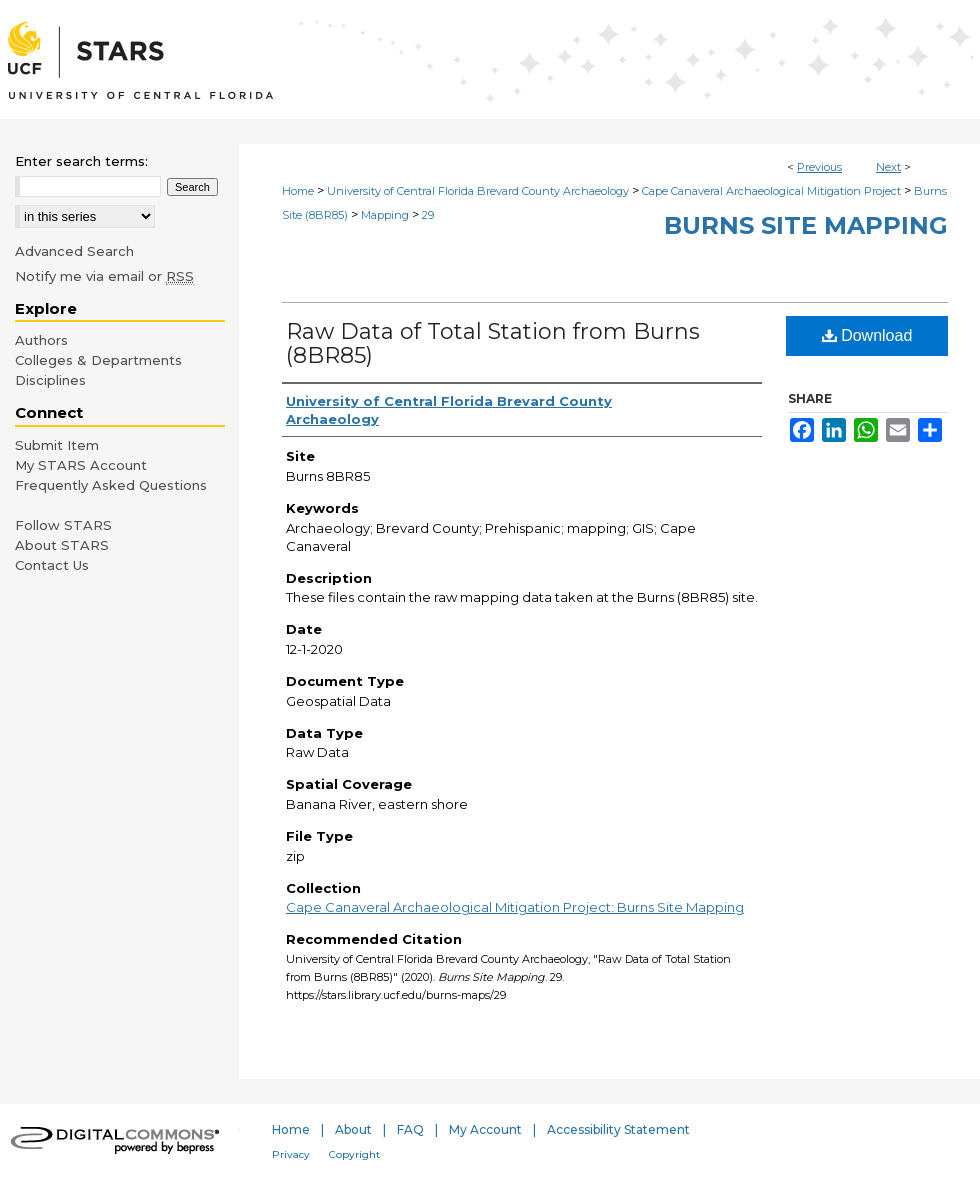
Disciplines (50, 380)
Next (888, 167)
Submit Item (57, 445)
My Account (485, 1129)
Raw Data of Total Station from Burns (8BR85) (493, 343)
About (353, 1129)
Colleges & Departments (98, 360)
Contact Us (52, 565)
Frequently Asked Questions (111, 485)
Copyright (354, 1154)
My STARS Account (81, 465)
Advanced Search (74, 251)
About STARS (62, 545)
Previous (819, 167)
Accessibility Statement (618, 1129)
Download (867, 335)
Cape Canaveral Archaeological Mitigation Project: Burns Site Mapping (515, 907)
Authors (41, 340)
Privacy (291, 1154)
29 (428, 215)
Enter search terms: (81, 161)
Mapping (385, 215)
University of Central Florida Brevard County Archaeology (478, 191)
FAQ (410, 1129)
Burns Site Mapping (806, 225)
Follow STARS (63, 525)
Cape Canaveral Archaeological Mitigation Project (771, 191)
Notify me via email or (104, 276)
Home (298, 191)
